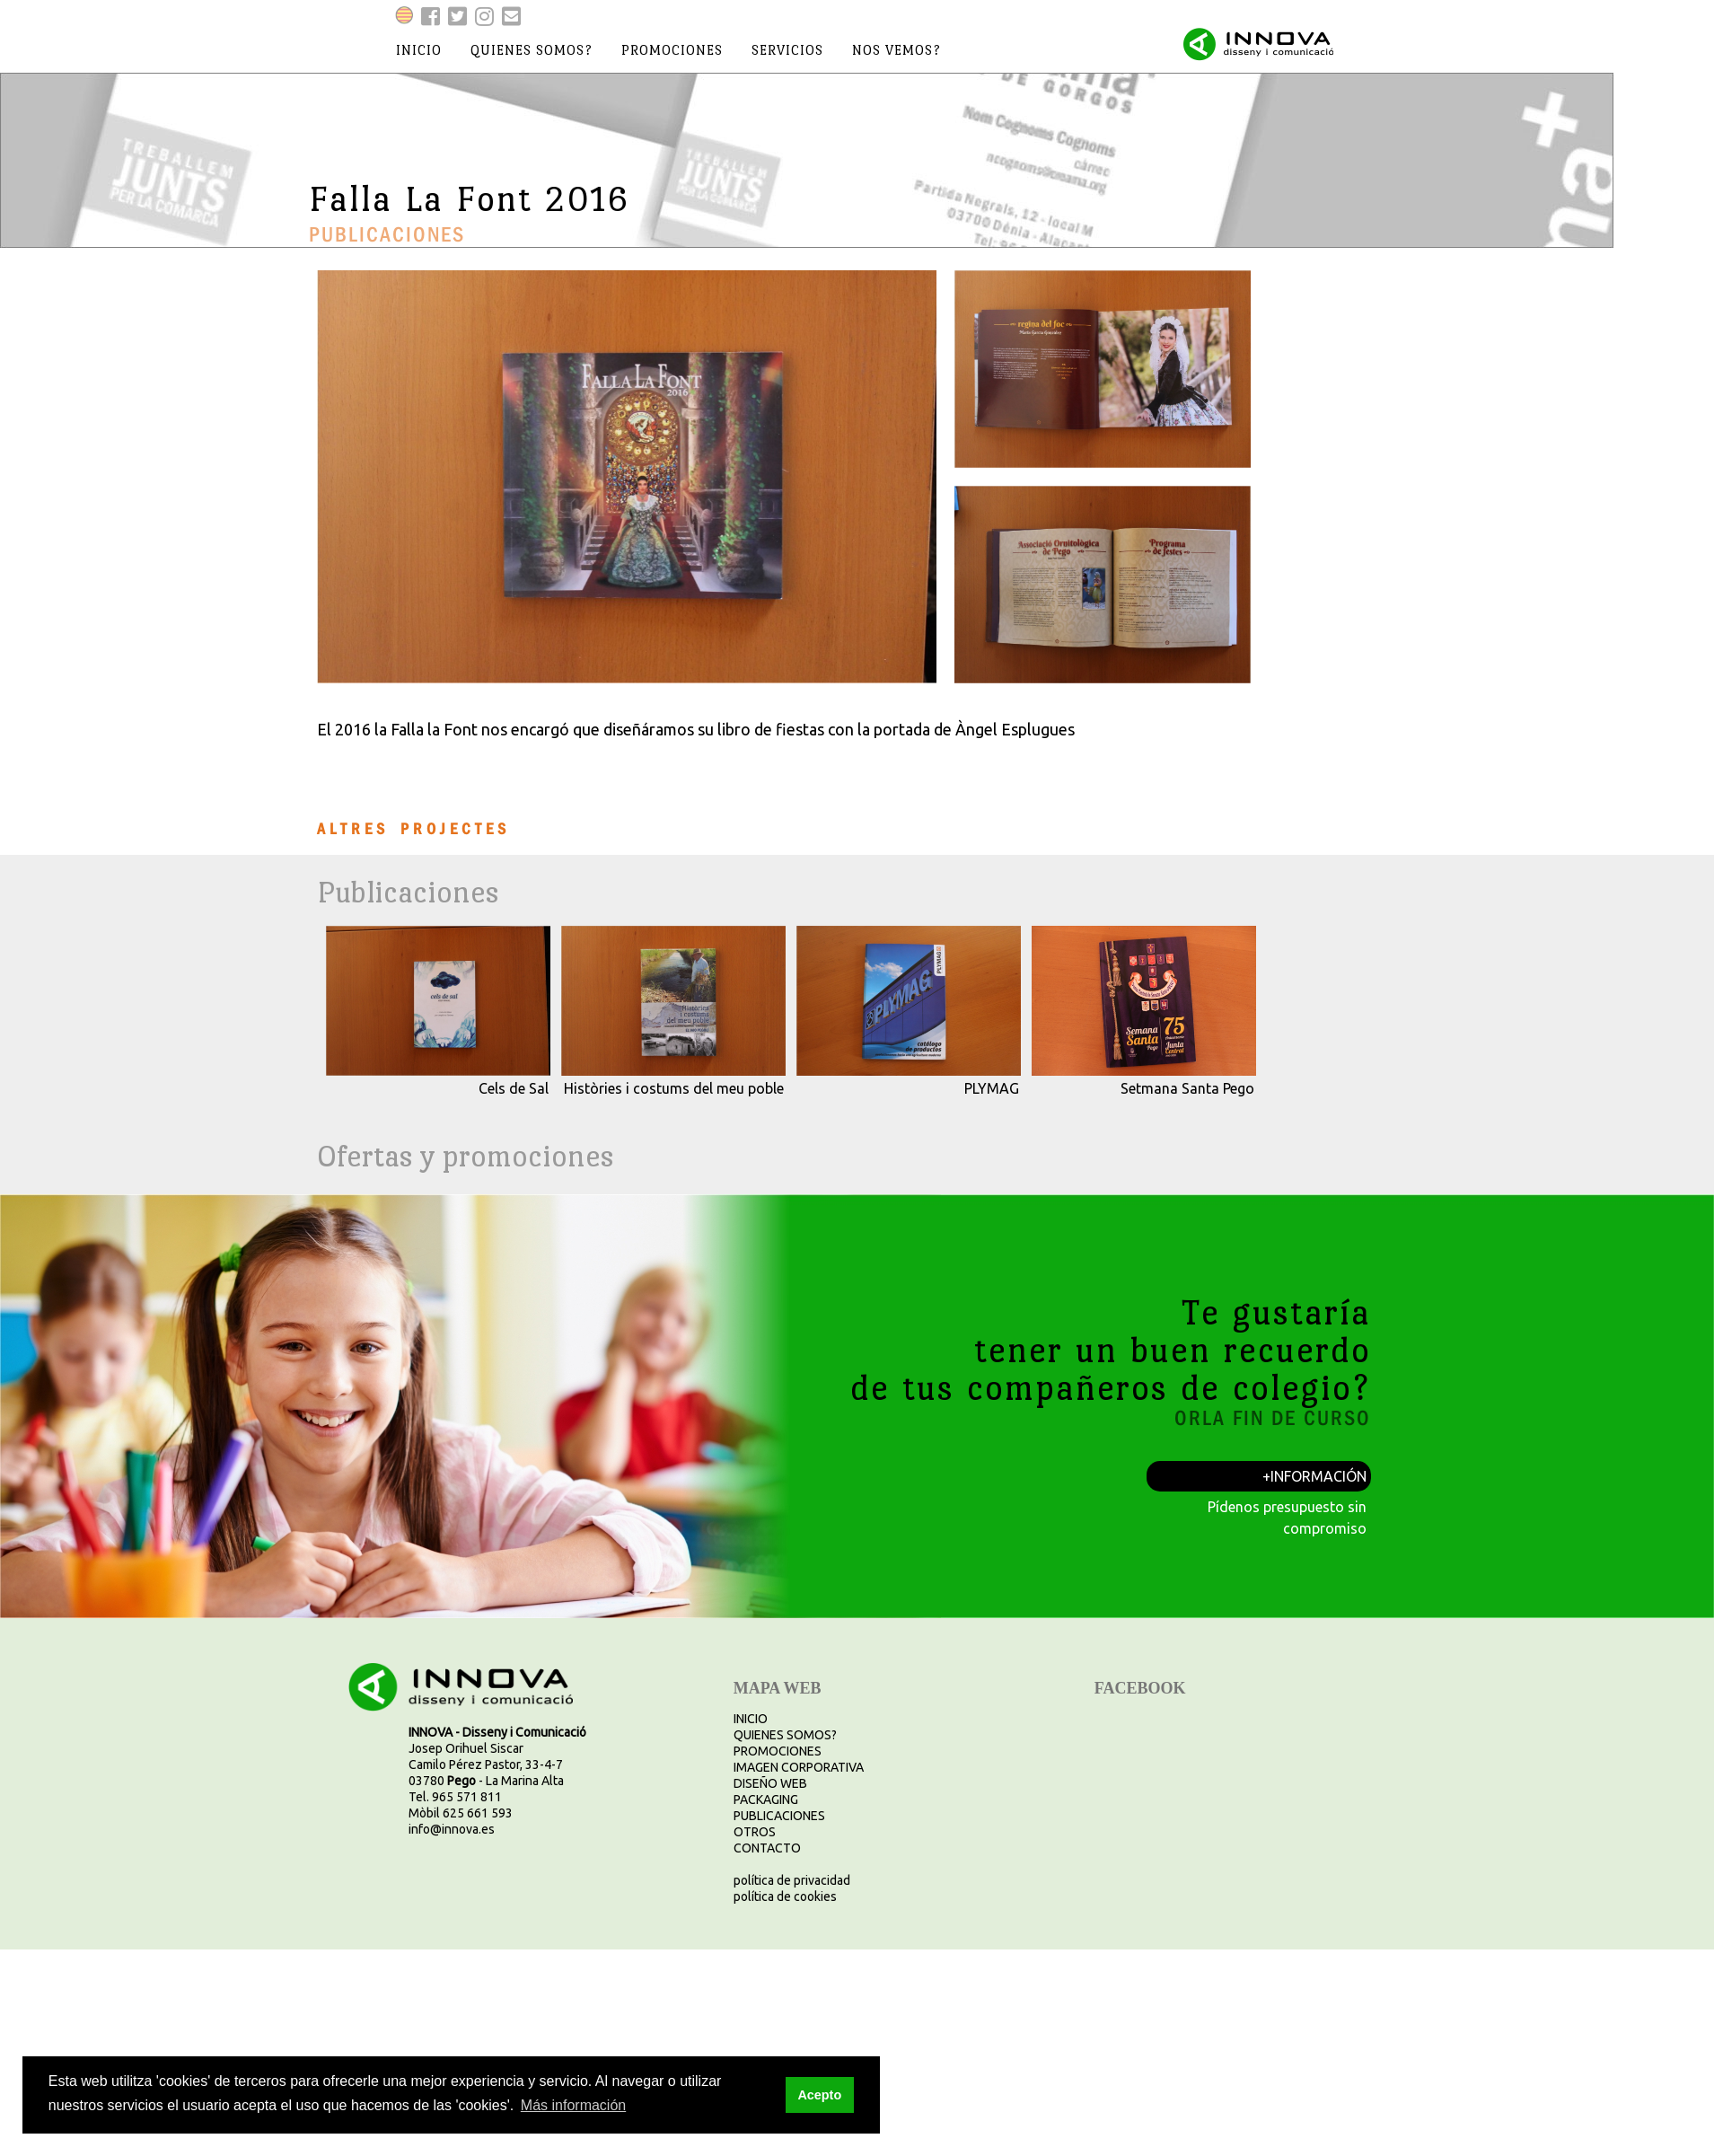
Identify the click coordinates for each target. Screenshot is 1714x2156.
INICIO (751, 1719)
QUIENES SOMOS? (785, 1735)
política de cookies (785, 1896)
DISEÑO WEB (770, 1783)
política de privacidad (792, 1880)
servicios (787, 49)
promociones (672, 49)
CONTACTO (767, 1848)
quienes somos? (531, 49)
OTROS (755, 1832)
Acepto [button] (819, 2095)
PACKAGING (766, 1799)
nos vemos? (896, 49)
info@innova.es (452, 1829)
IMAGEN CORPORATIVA (799, 1767)
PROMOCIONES (778, 1751)
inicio (419, 49)
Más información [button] (573, 2105)
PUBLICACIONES (779, 1815)
